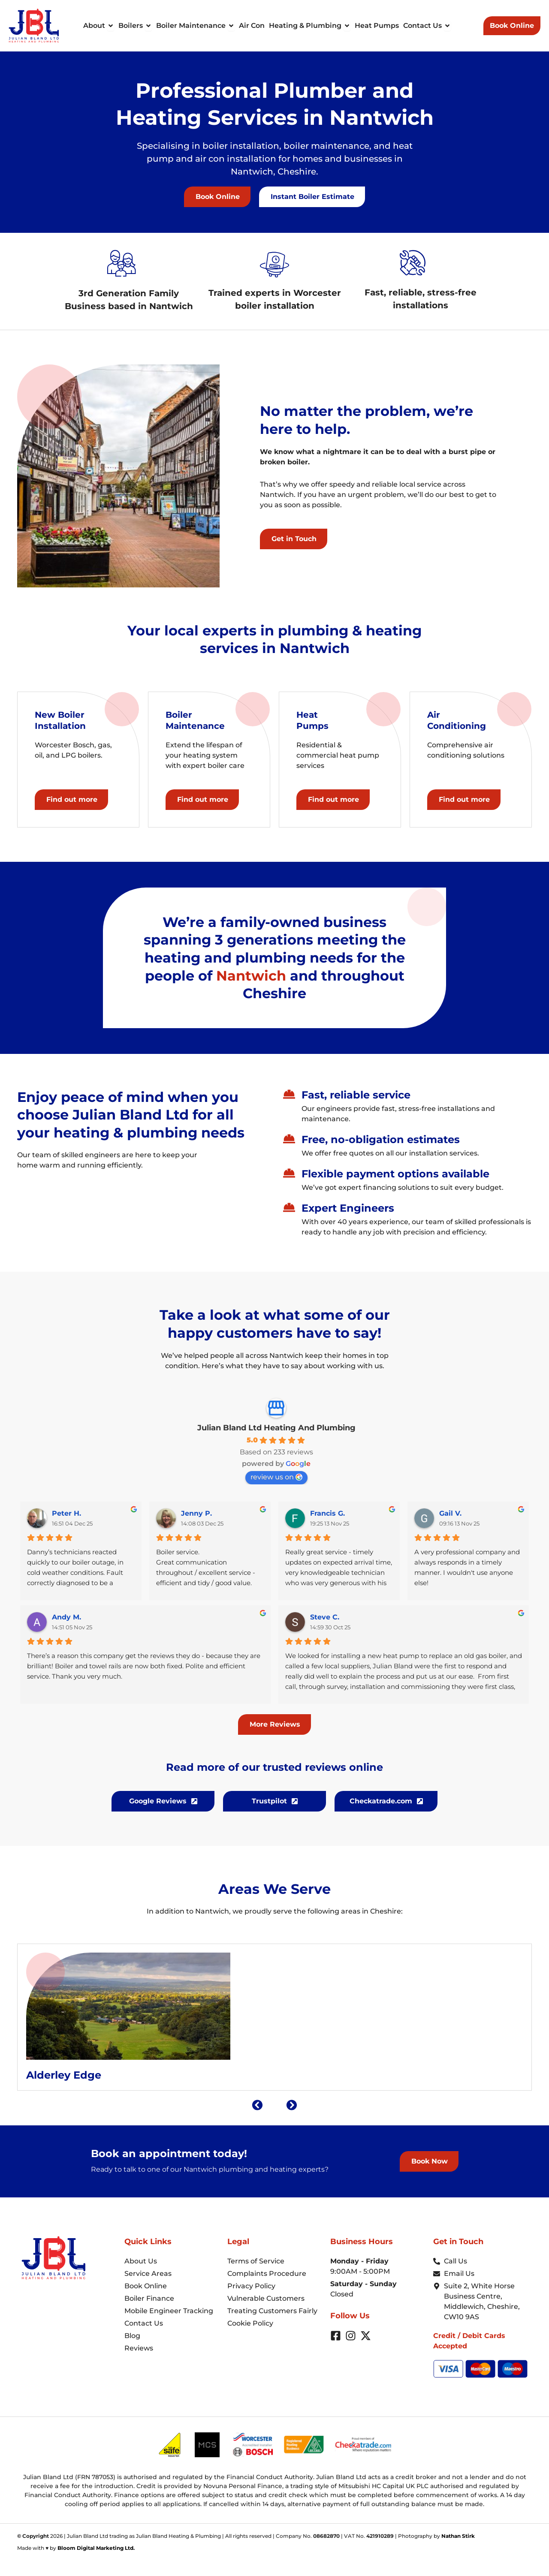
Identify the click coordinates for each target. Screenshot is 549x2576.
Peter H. (66, 1513)
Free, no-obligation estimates (381, 1139)
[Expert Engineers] (289, 1207)
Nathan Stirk (458, 2536)
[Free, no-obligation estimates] (289, 1139)
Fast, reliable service (356, 1095)
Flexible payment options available (395, 1174)
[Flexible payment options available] (289, 1173)
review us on (276, 1477)
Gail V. (450, 1513)
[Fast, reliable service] (289, 1094)
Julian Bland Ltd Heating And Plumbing (276, 1427)
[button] (312, 197)
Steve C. (324, 1617)
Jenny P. (196, 1513)
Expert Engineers (348, 1208)
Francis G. (327, 1513)
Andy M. (66, 1617)
